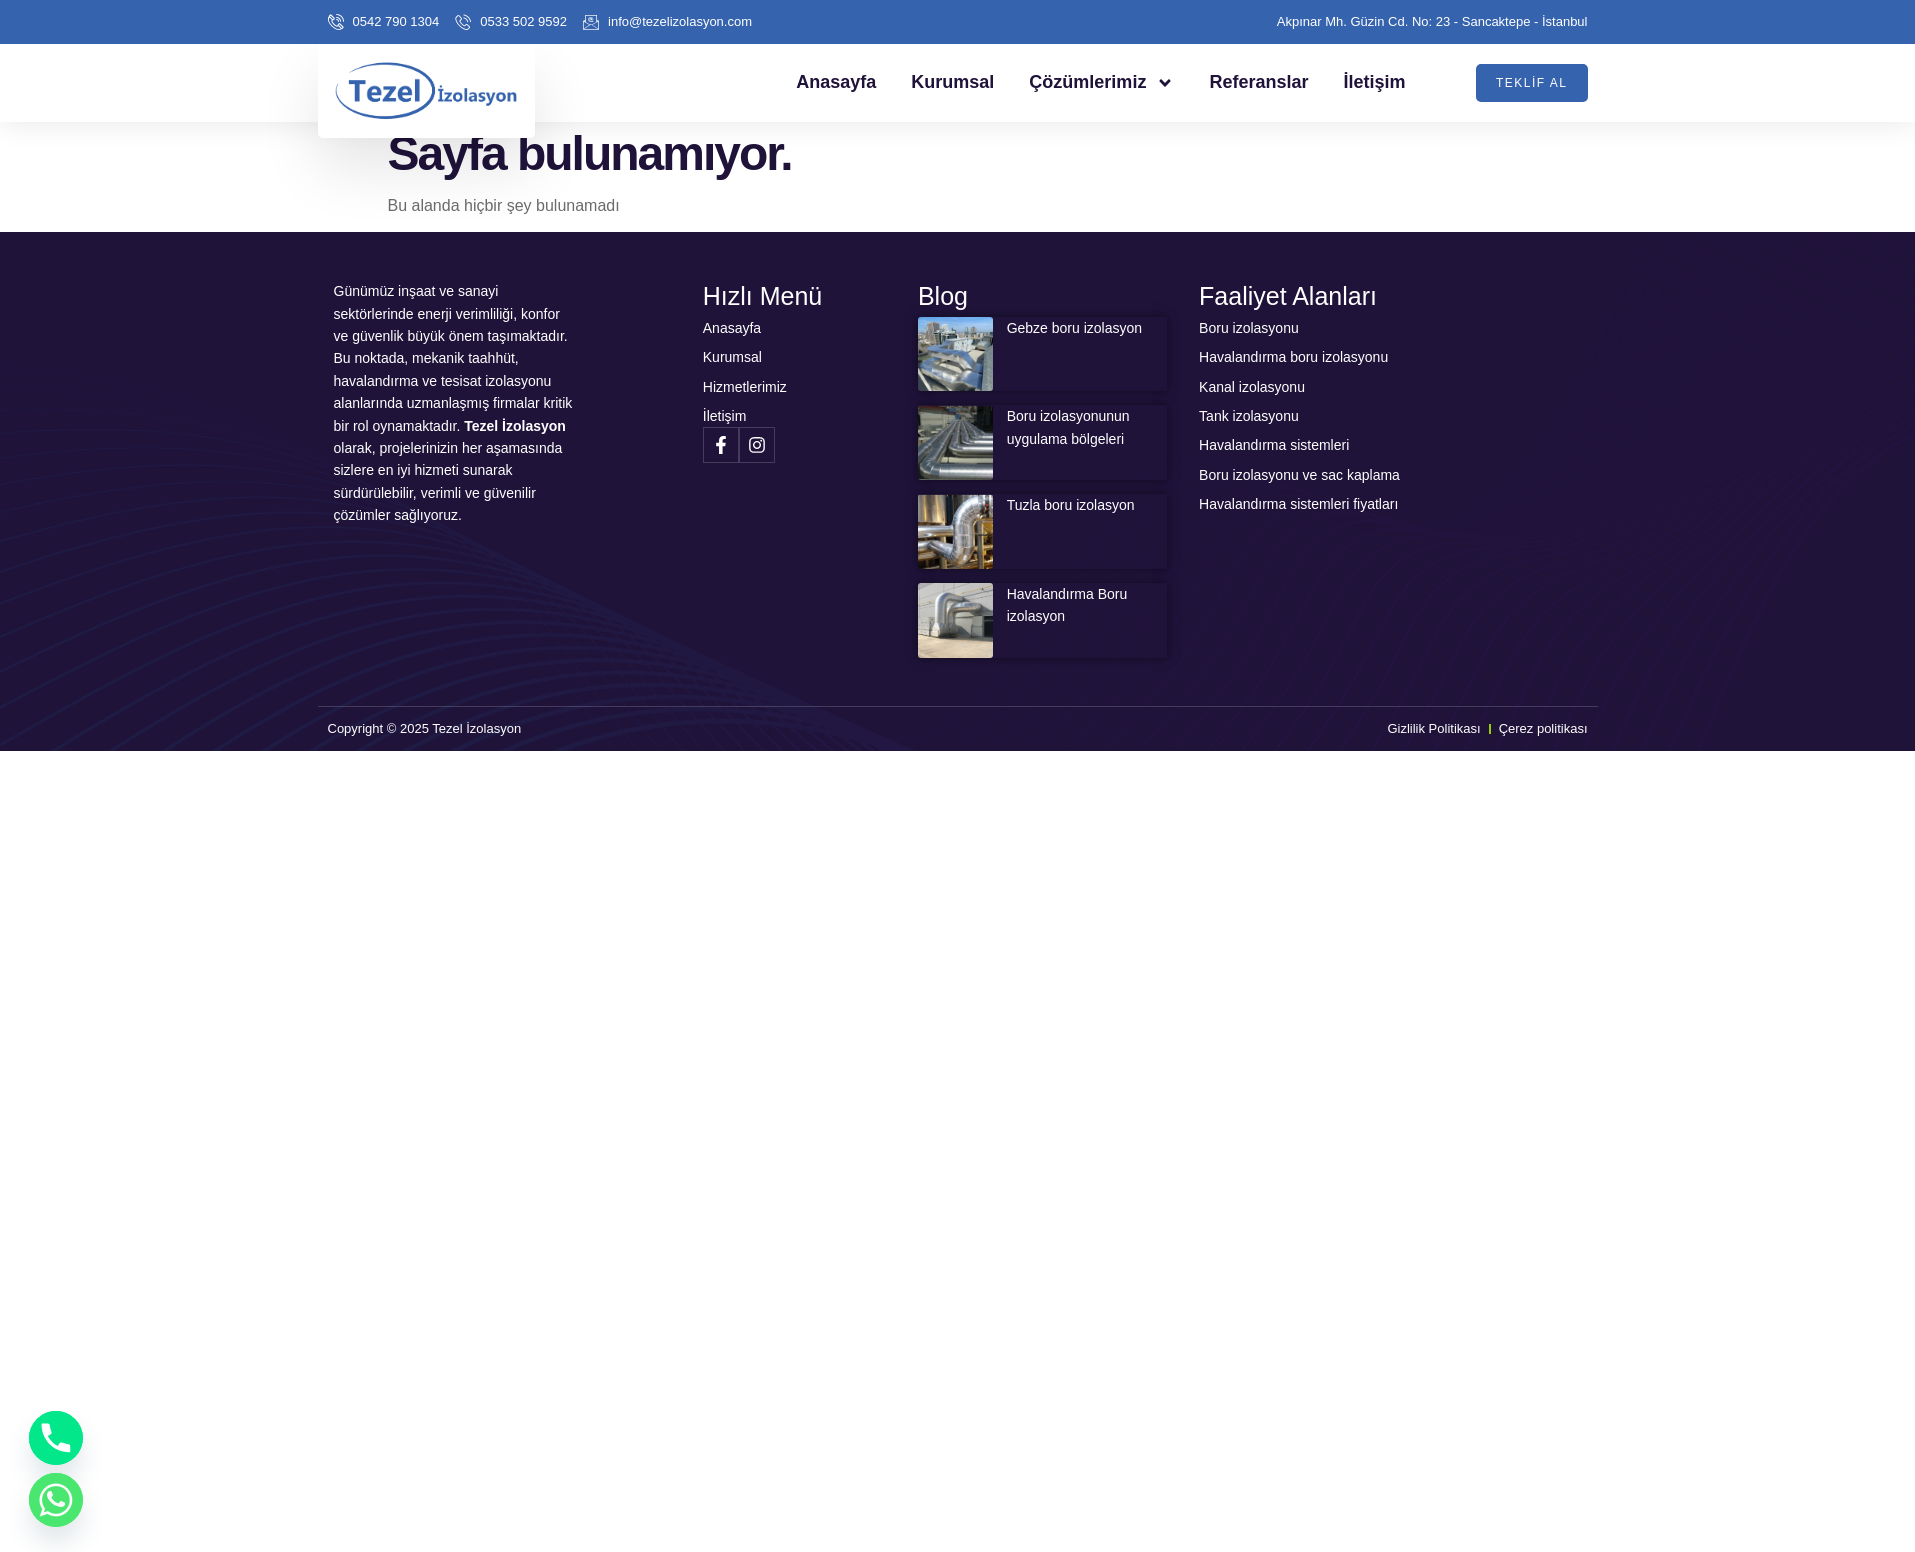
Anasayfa (836, 82)
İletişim (1374, 82)
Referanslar (1258, 82)
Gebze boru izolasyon (1074, 328)
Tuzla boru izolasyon (1071, 505)
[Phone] (56, 1438)
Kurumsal (952, 82)
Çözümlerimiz (1101, 83)
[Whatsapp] (56, 1500)
